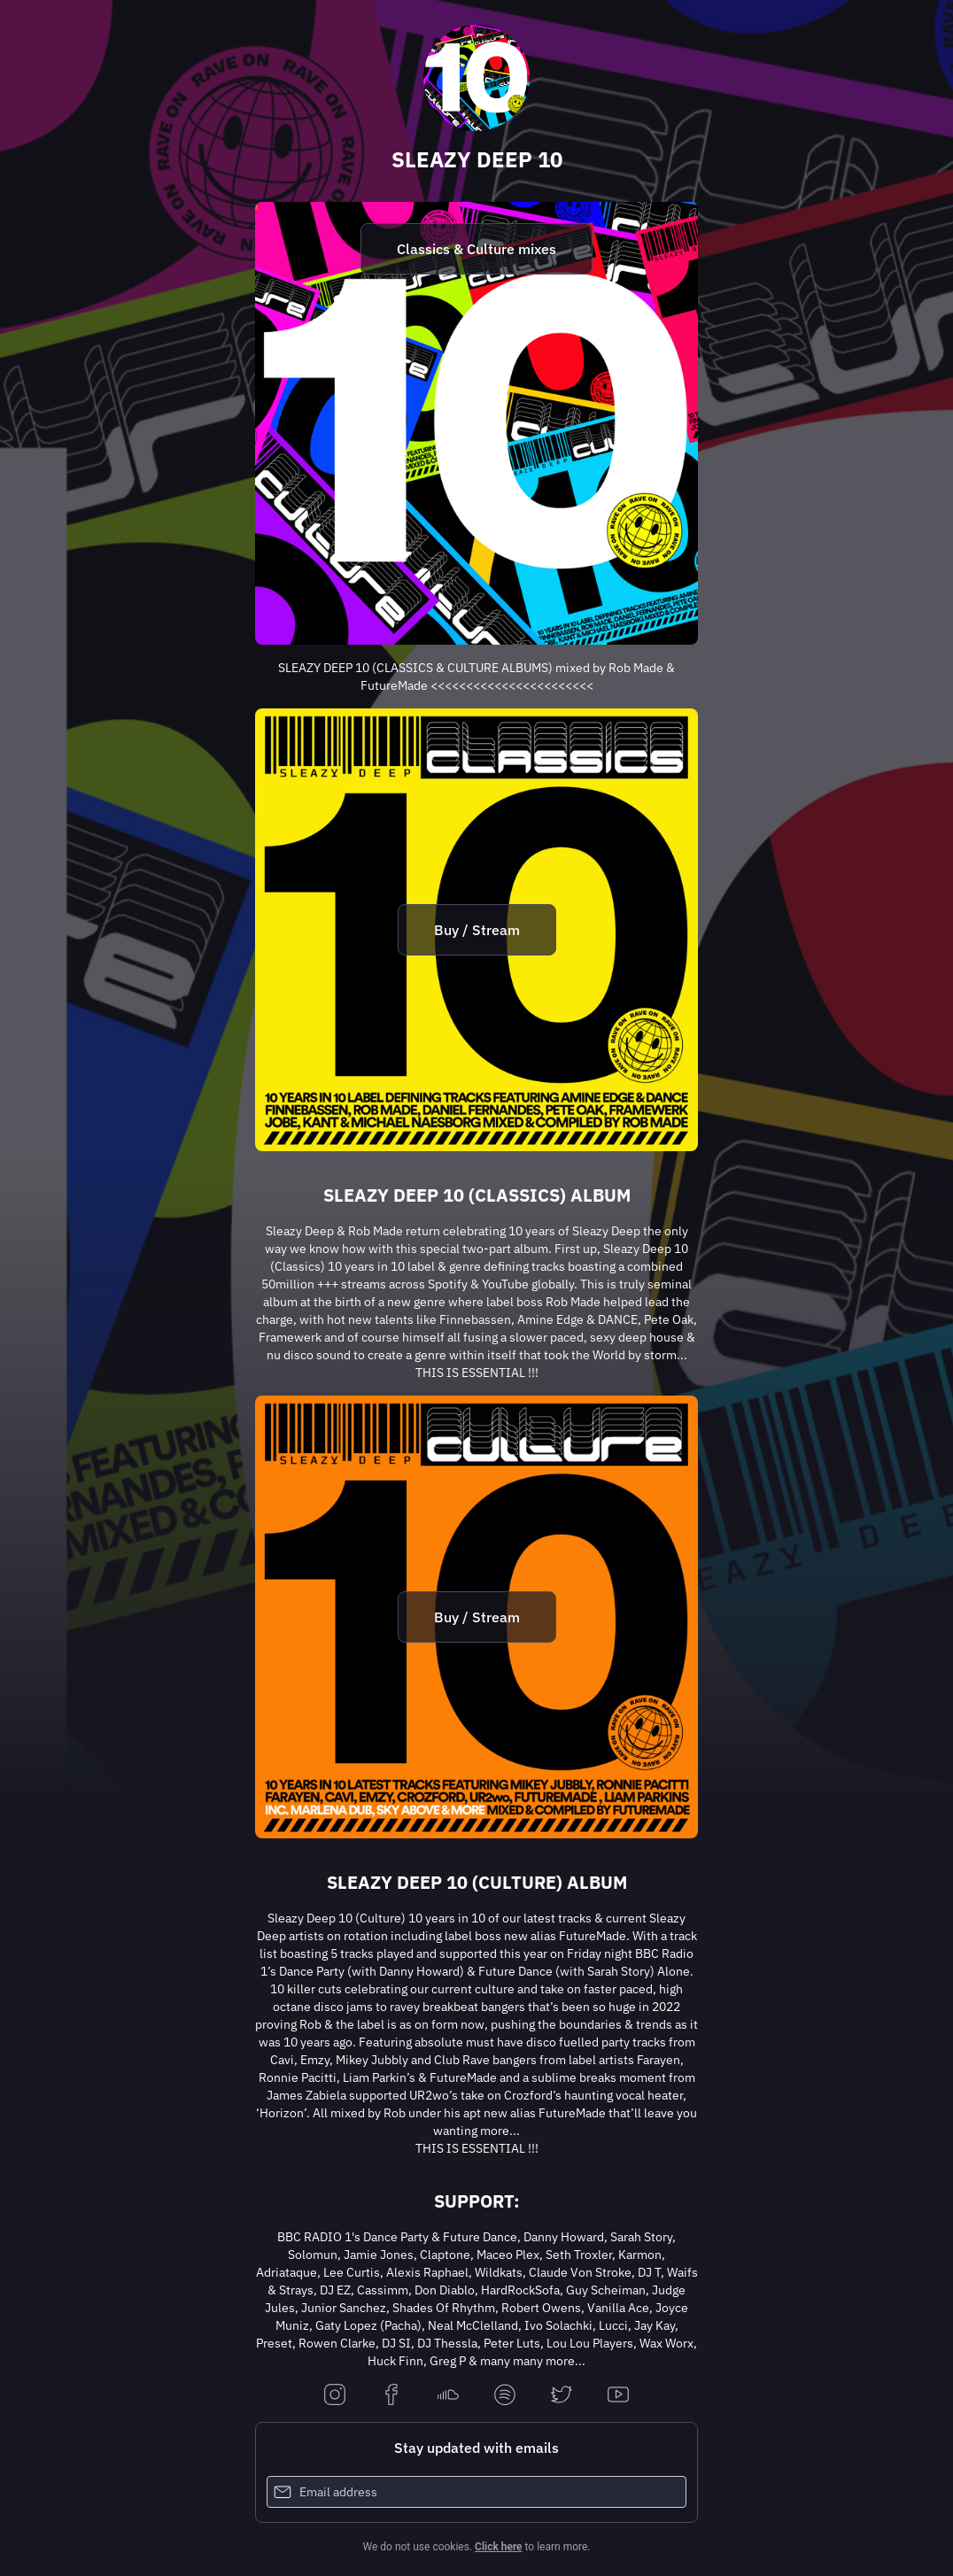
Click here (498, 2547)
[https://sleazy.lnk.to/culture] (476, 1617)
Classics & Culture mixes (476, 249)
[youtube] (618, 2396)
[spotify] (504, 2396)
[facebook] (391, 2396)
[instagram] (334, 2396)
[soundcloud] (448, 2396)
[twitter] (561, 2396)
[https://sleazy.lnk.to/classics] (476, 929)
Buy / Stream (477, 930)
